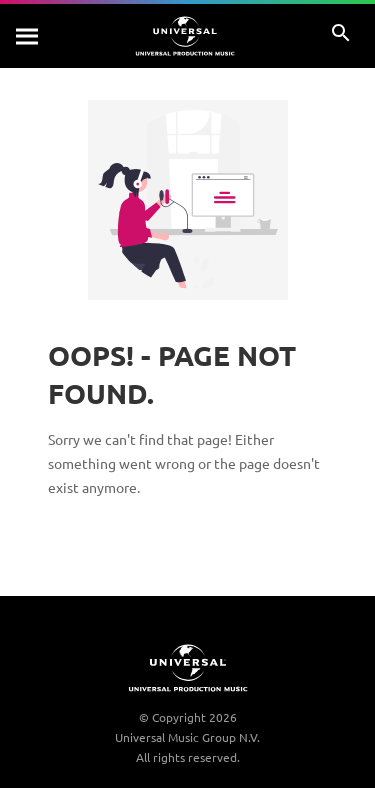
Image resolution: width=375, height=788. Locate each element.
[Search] (28, 36)
